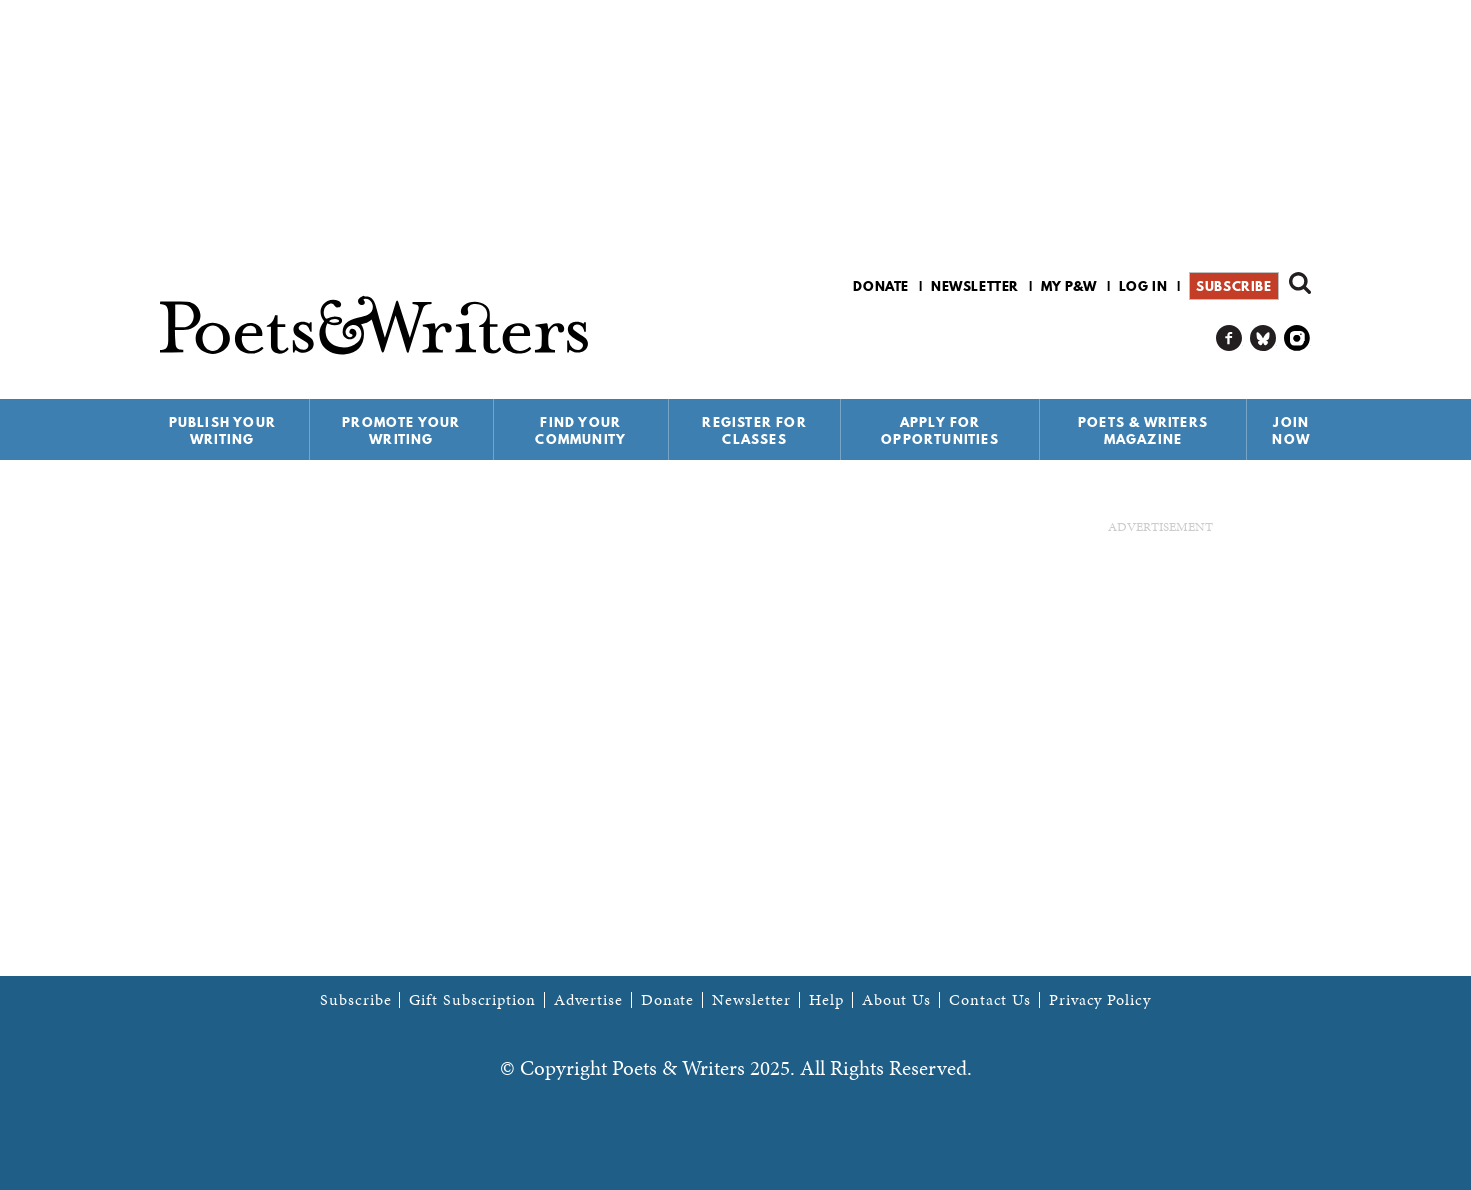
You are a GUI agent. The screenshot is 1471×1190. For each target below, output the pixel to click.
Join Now (1291, 430)
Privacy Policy (1100, 1000)
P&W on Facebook (1229, 338)
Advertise (588, 1000)
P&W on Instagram (1297, 338)
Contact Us (990, 1000)
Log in (1143, 286)
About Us (896, 1000)
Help (826, 1000)
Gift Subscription (472, 1000)
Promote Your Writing (401, 430)
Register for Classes (754, 430)
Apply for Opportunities (940, 430)
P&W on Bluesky (1263, 338)
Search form (1300, 283)
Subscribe (1233, 286)
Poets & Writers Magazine (1143, 430)
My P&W (1069, 286)
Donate (881, 286)
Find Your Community (580, 430)
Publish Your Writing (222, 430)
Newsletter (975, 286)
